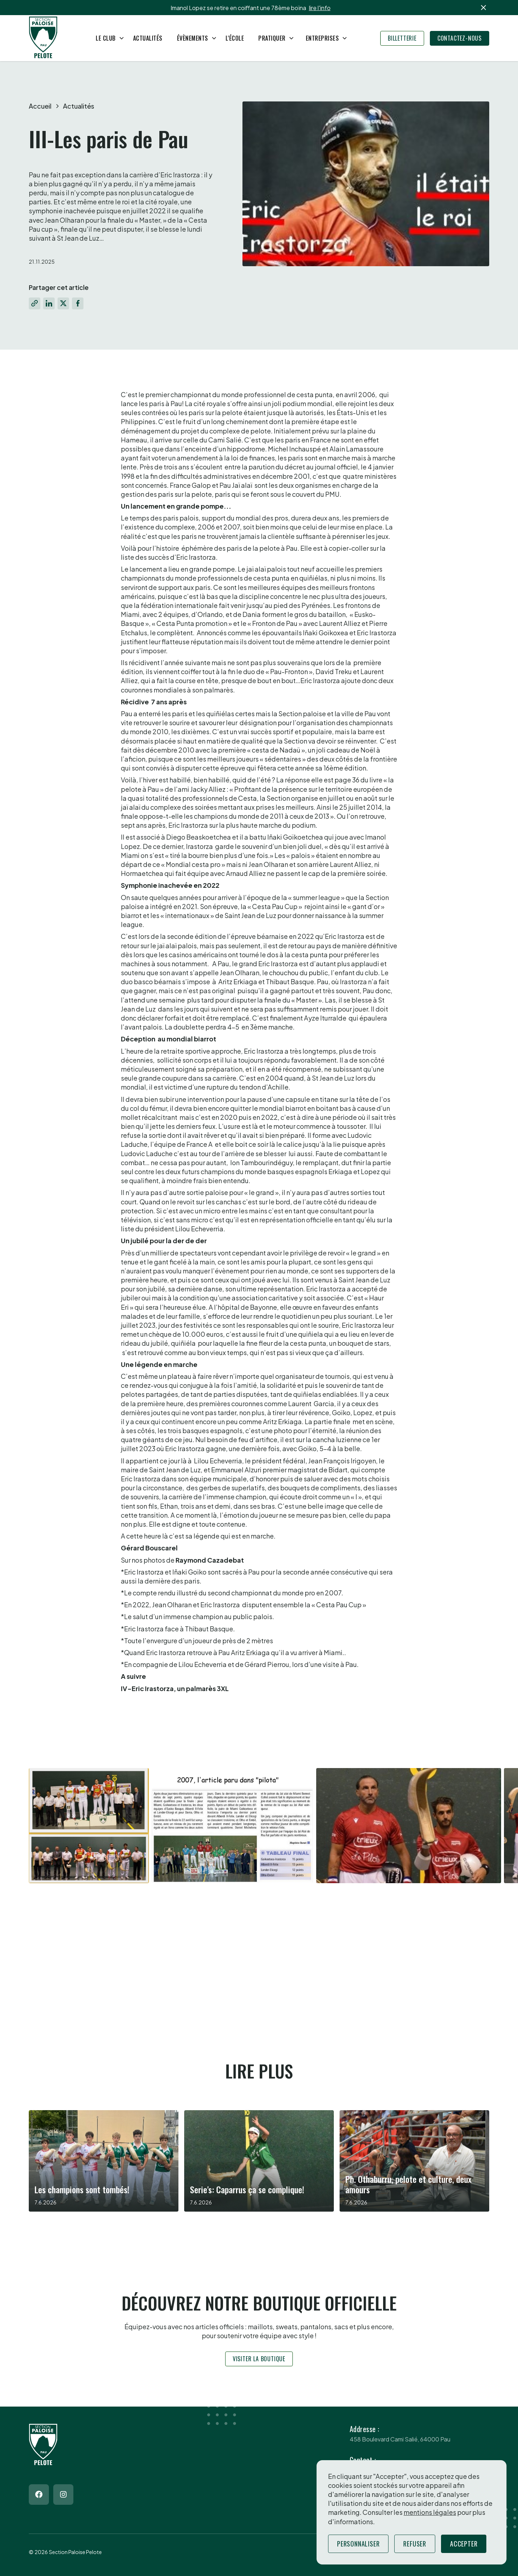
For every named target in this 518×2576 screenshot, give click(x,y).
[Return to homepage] (43, 38)
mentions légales (430, 2512)
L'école (235, 38)
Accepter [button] (463, 2543)
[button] (107, 38)
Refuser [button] (414, 2543)
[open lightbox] (188, 1826)
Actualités (148, 38)
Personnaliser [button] (358, 2543)
